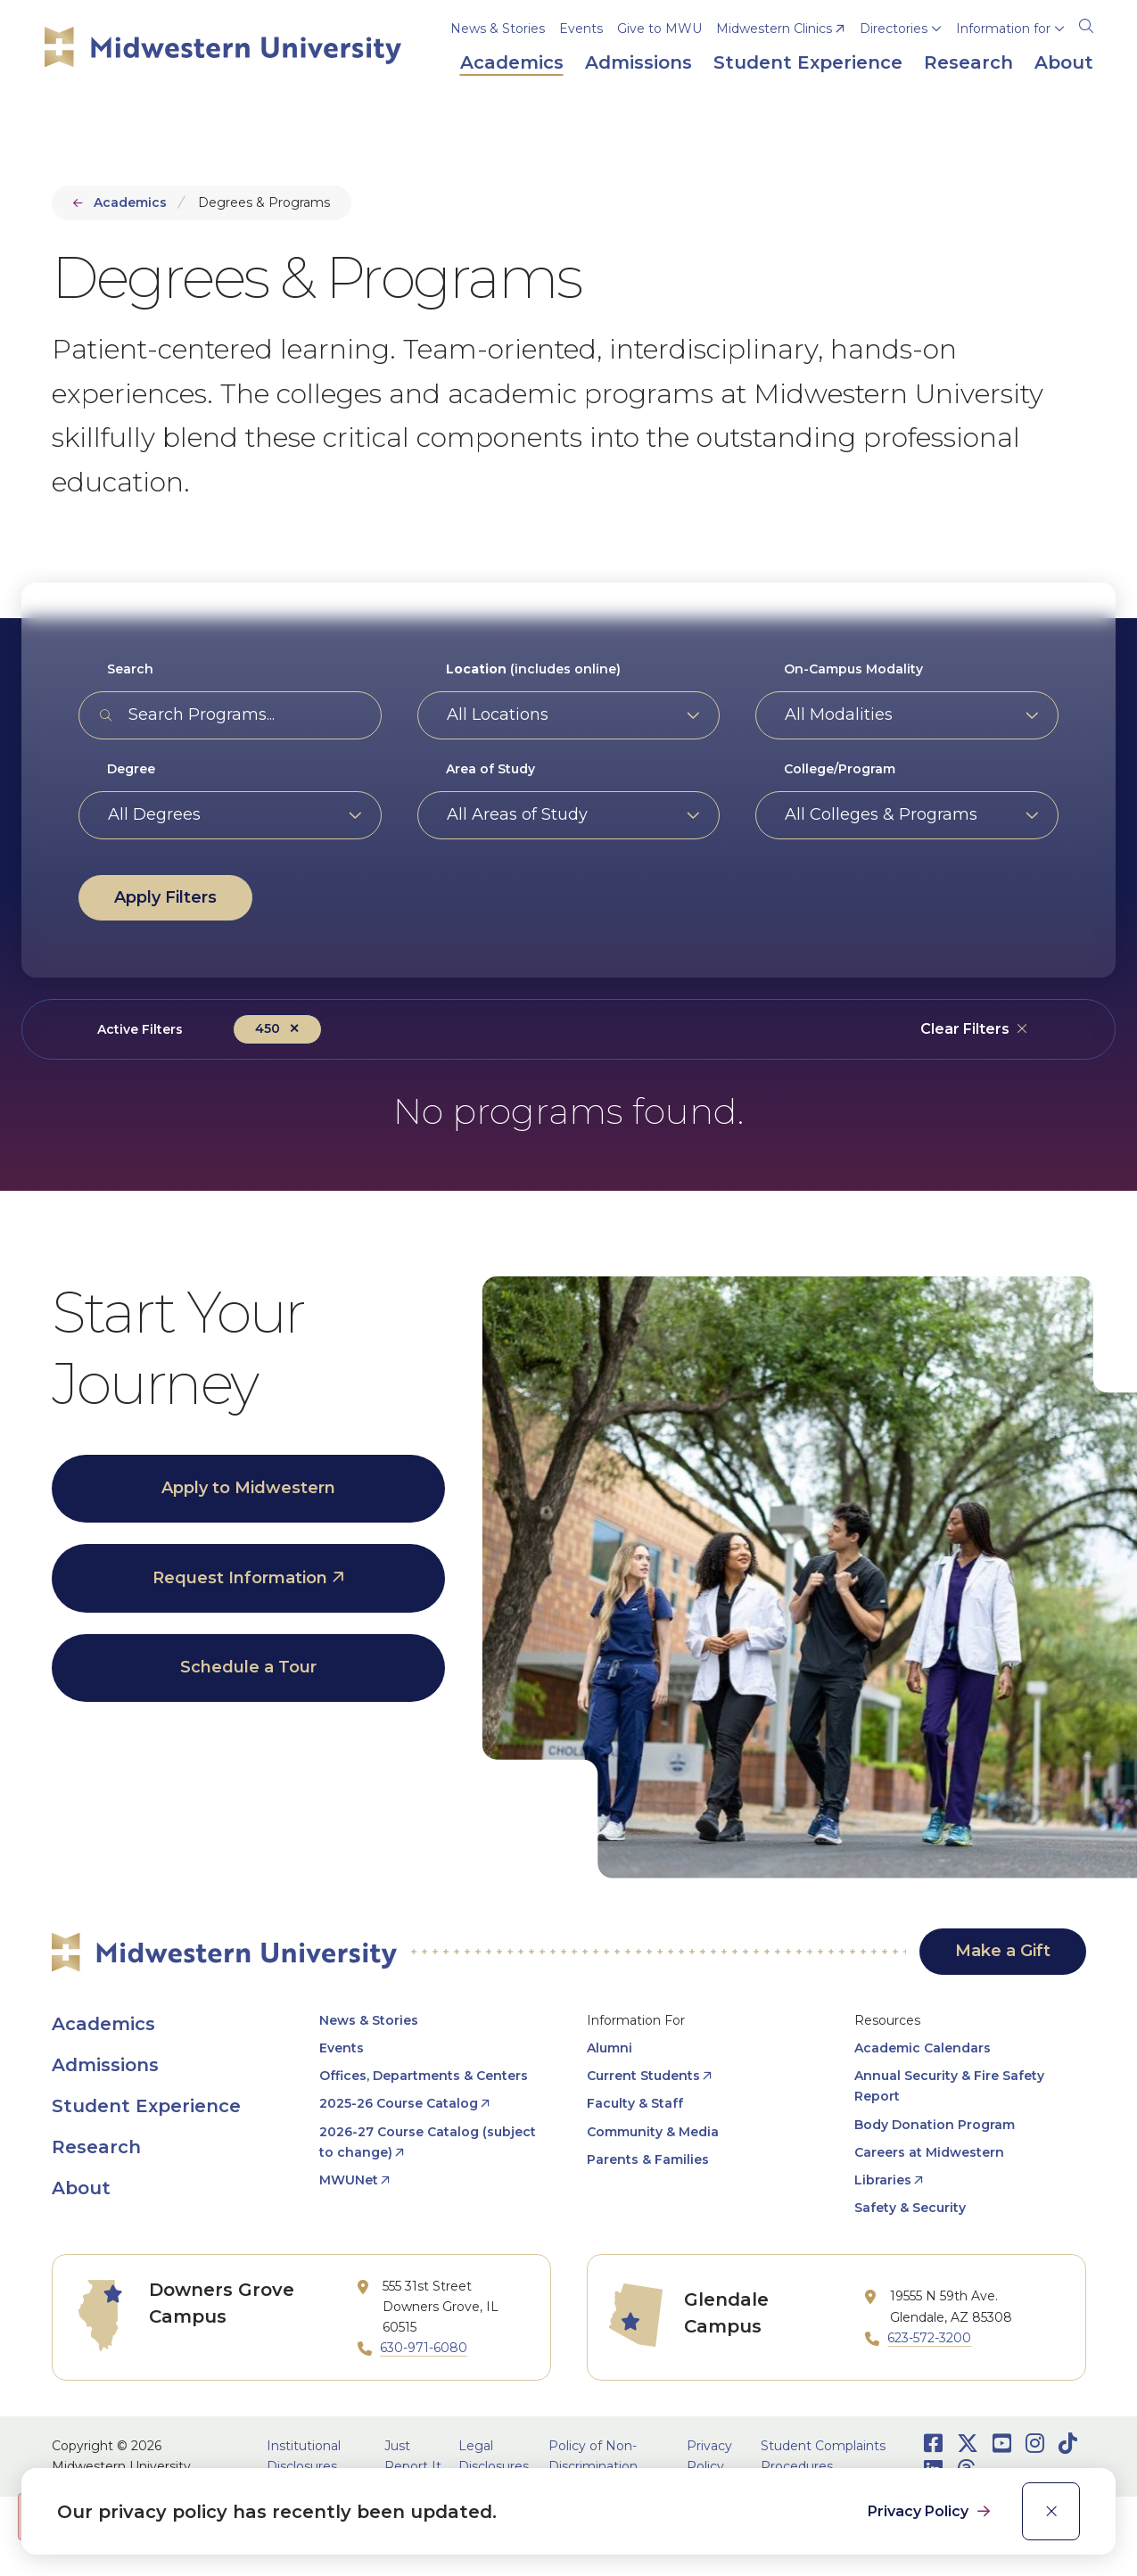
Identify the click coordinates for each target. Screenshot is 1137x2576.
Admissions (105, 2065)
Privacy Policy (920, 2511)
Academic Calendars (922, 2048)
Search (130, 669)
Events (581, 28)
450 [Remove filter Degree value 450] (267, 1028)
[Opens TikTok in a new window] (1068, 2443)
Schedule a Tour (248, 1667)
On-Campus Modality (853, 669)
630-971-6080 (423, 2348)
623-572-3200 (929, 2338)
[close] (1051, 2511)
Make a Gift (1002, 1951)
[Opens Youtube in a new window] (1002, 2443)
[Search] (1086, 23)
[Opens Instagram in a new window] (1035, 2443)
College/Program (839, 769)
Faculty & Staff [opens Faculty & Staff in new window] (635, 2103)
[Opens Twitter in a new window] (967, 2443)
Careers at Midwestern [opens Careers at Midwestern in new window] (929, 2152)
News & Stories (497, 28)
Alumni (609, 2048)
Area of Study (490, 769)
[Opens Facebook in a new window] (933, 2443)
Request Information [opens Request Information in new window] (239, 1578)
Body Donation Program (934, 2125)
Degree (131, 769)
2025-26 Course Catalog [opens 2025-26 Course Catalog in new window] (398, 2103)
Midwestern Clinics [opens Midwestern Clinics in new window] (774, 28)
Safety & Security (910, 2208)
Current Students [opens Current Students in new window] (643, 2076)
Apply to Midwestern (248, 1488)
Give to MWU (659, 28)
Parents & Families (648, 2159)
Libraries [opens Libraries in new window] (882, 2180)
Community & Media (653, 2132)
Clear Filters (964, 1028)
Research (96, 2147)
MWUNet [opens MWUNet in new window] (348, 2180)
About (81, 2188)
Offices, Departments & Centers (423, 2076)
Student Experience (146, 2106)
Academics (130, 202)
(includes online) (533, 669)
